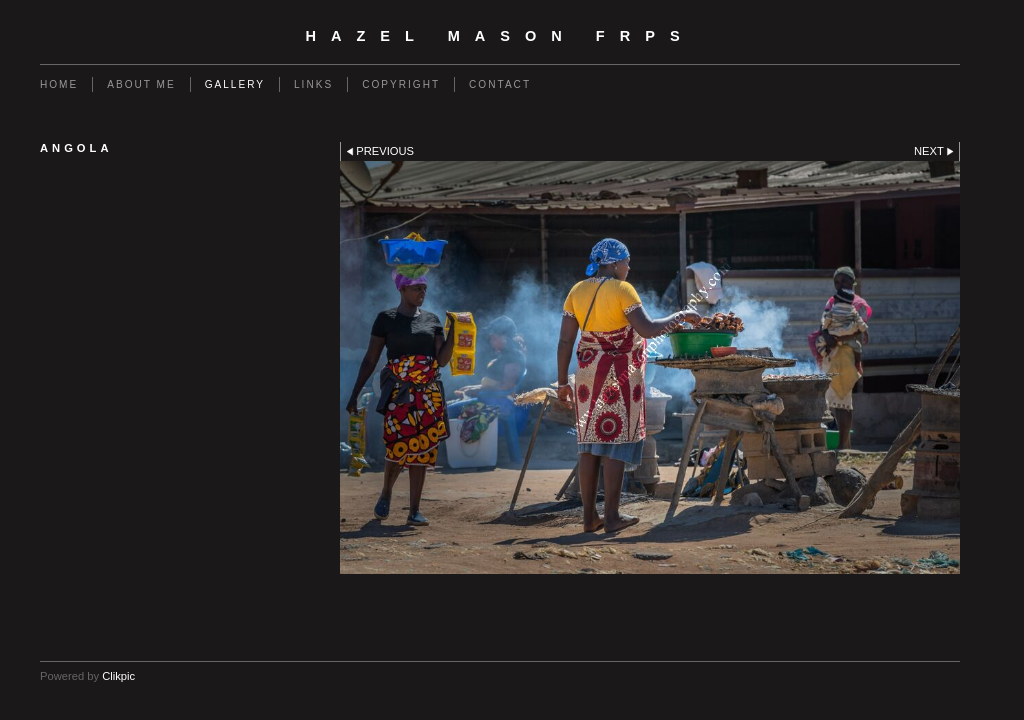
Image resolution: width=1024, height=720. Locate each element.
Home (59, 84)
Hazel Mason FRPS (499, 36)
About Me (141, 84)
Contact (500, 84)
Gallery (235, 84)
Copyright (401, 84)
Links (313, 84)
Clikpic (118, 676)
